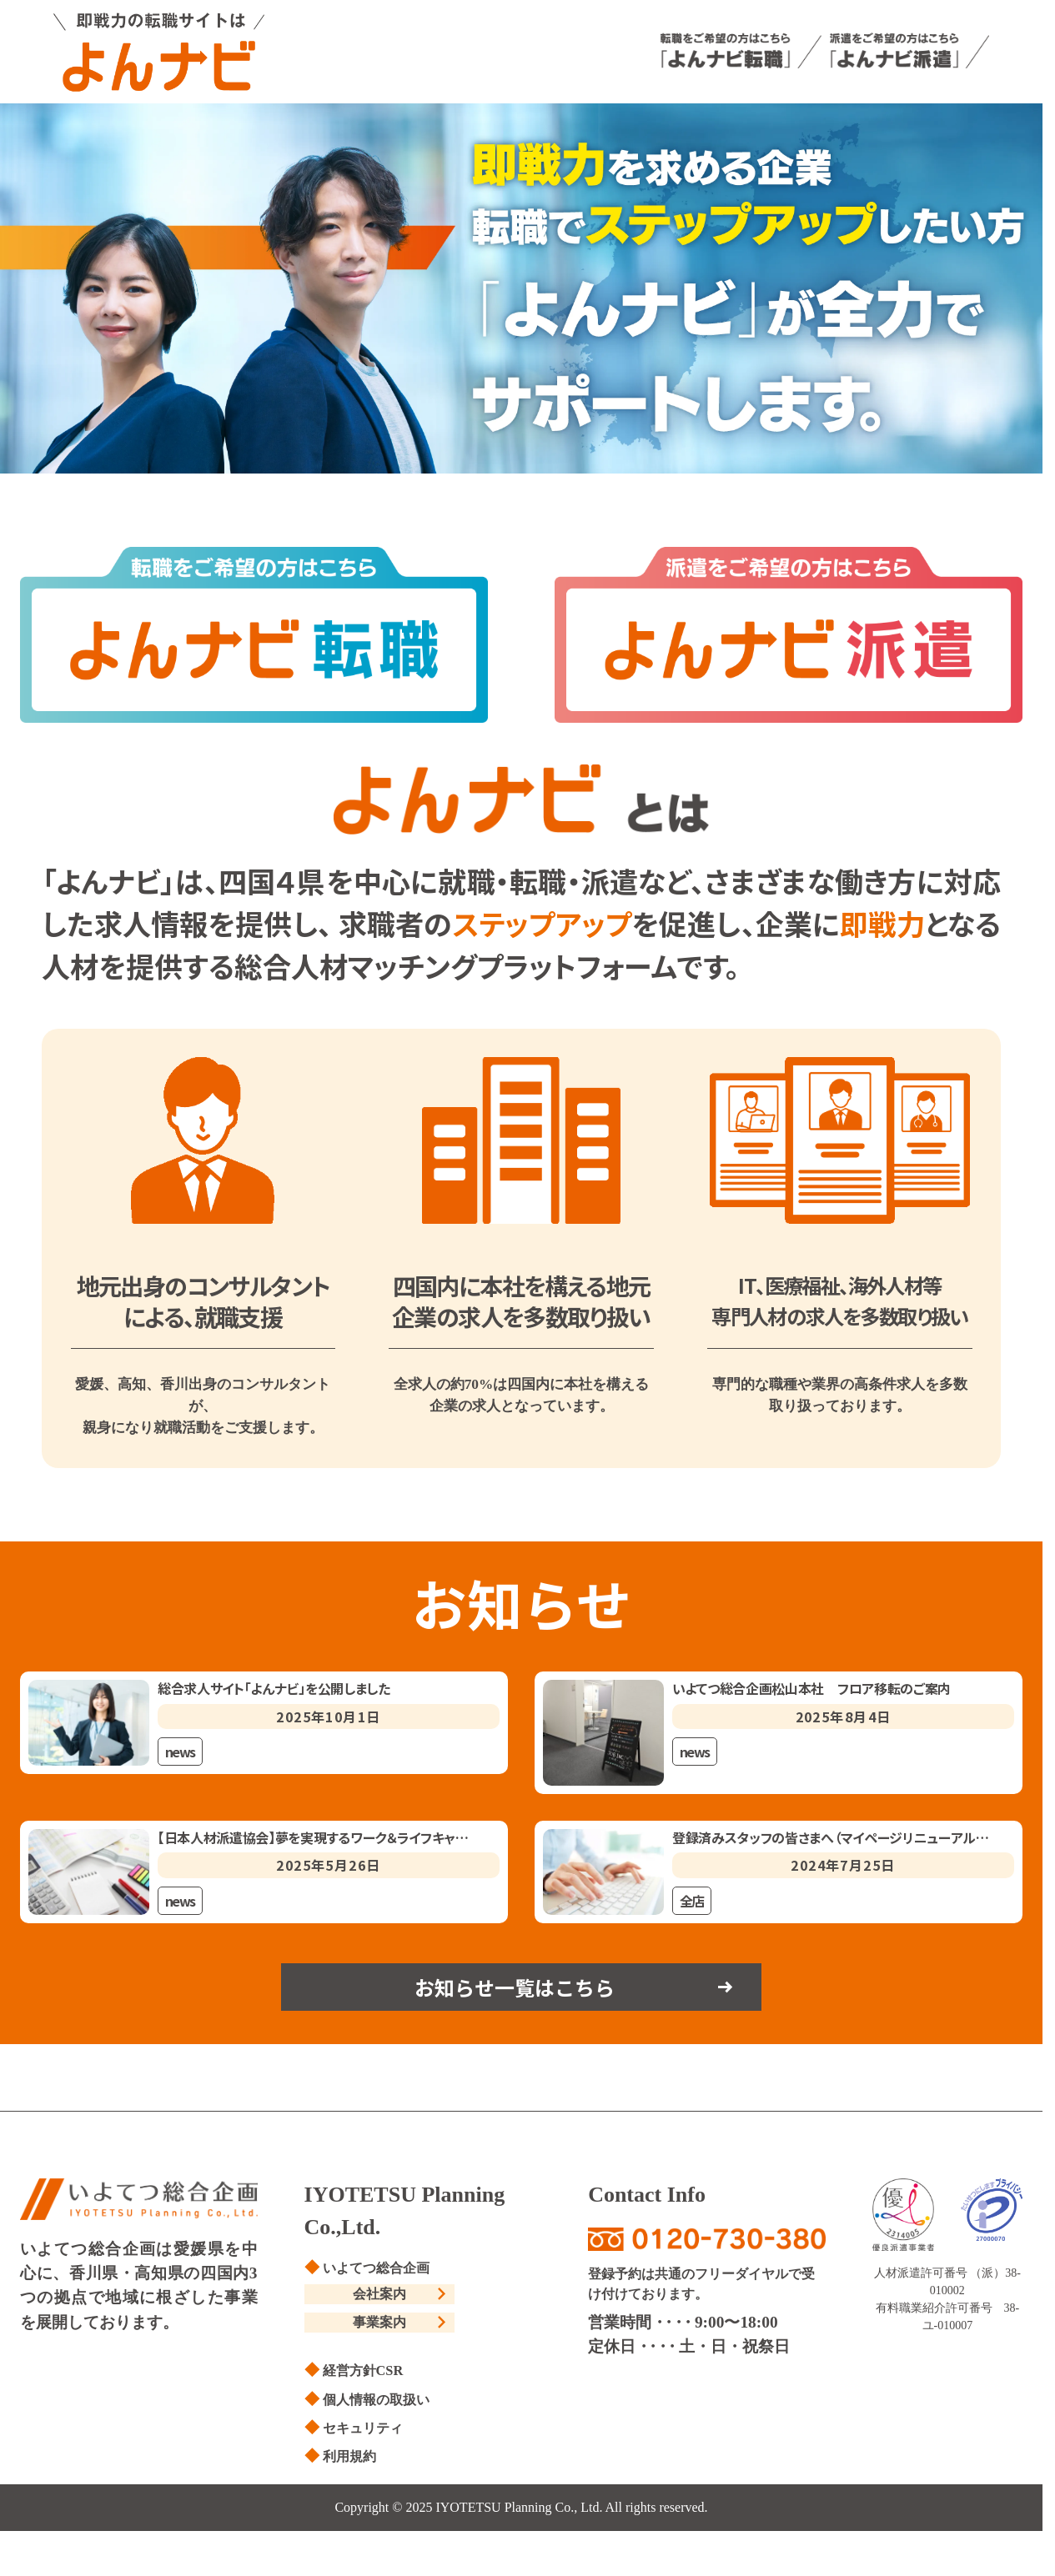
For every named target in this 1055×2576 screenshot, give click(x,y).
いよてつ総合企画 (383, 2271)
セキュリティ (368, 2432)
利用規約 (353, 2461)
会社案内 (379, 2297)
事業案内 (379, 2327)
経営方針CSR (368, 2376)
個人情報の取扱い (383, 2404)
